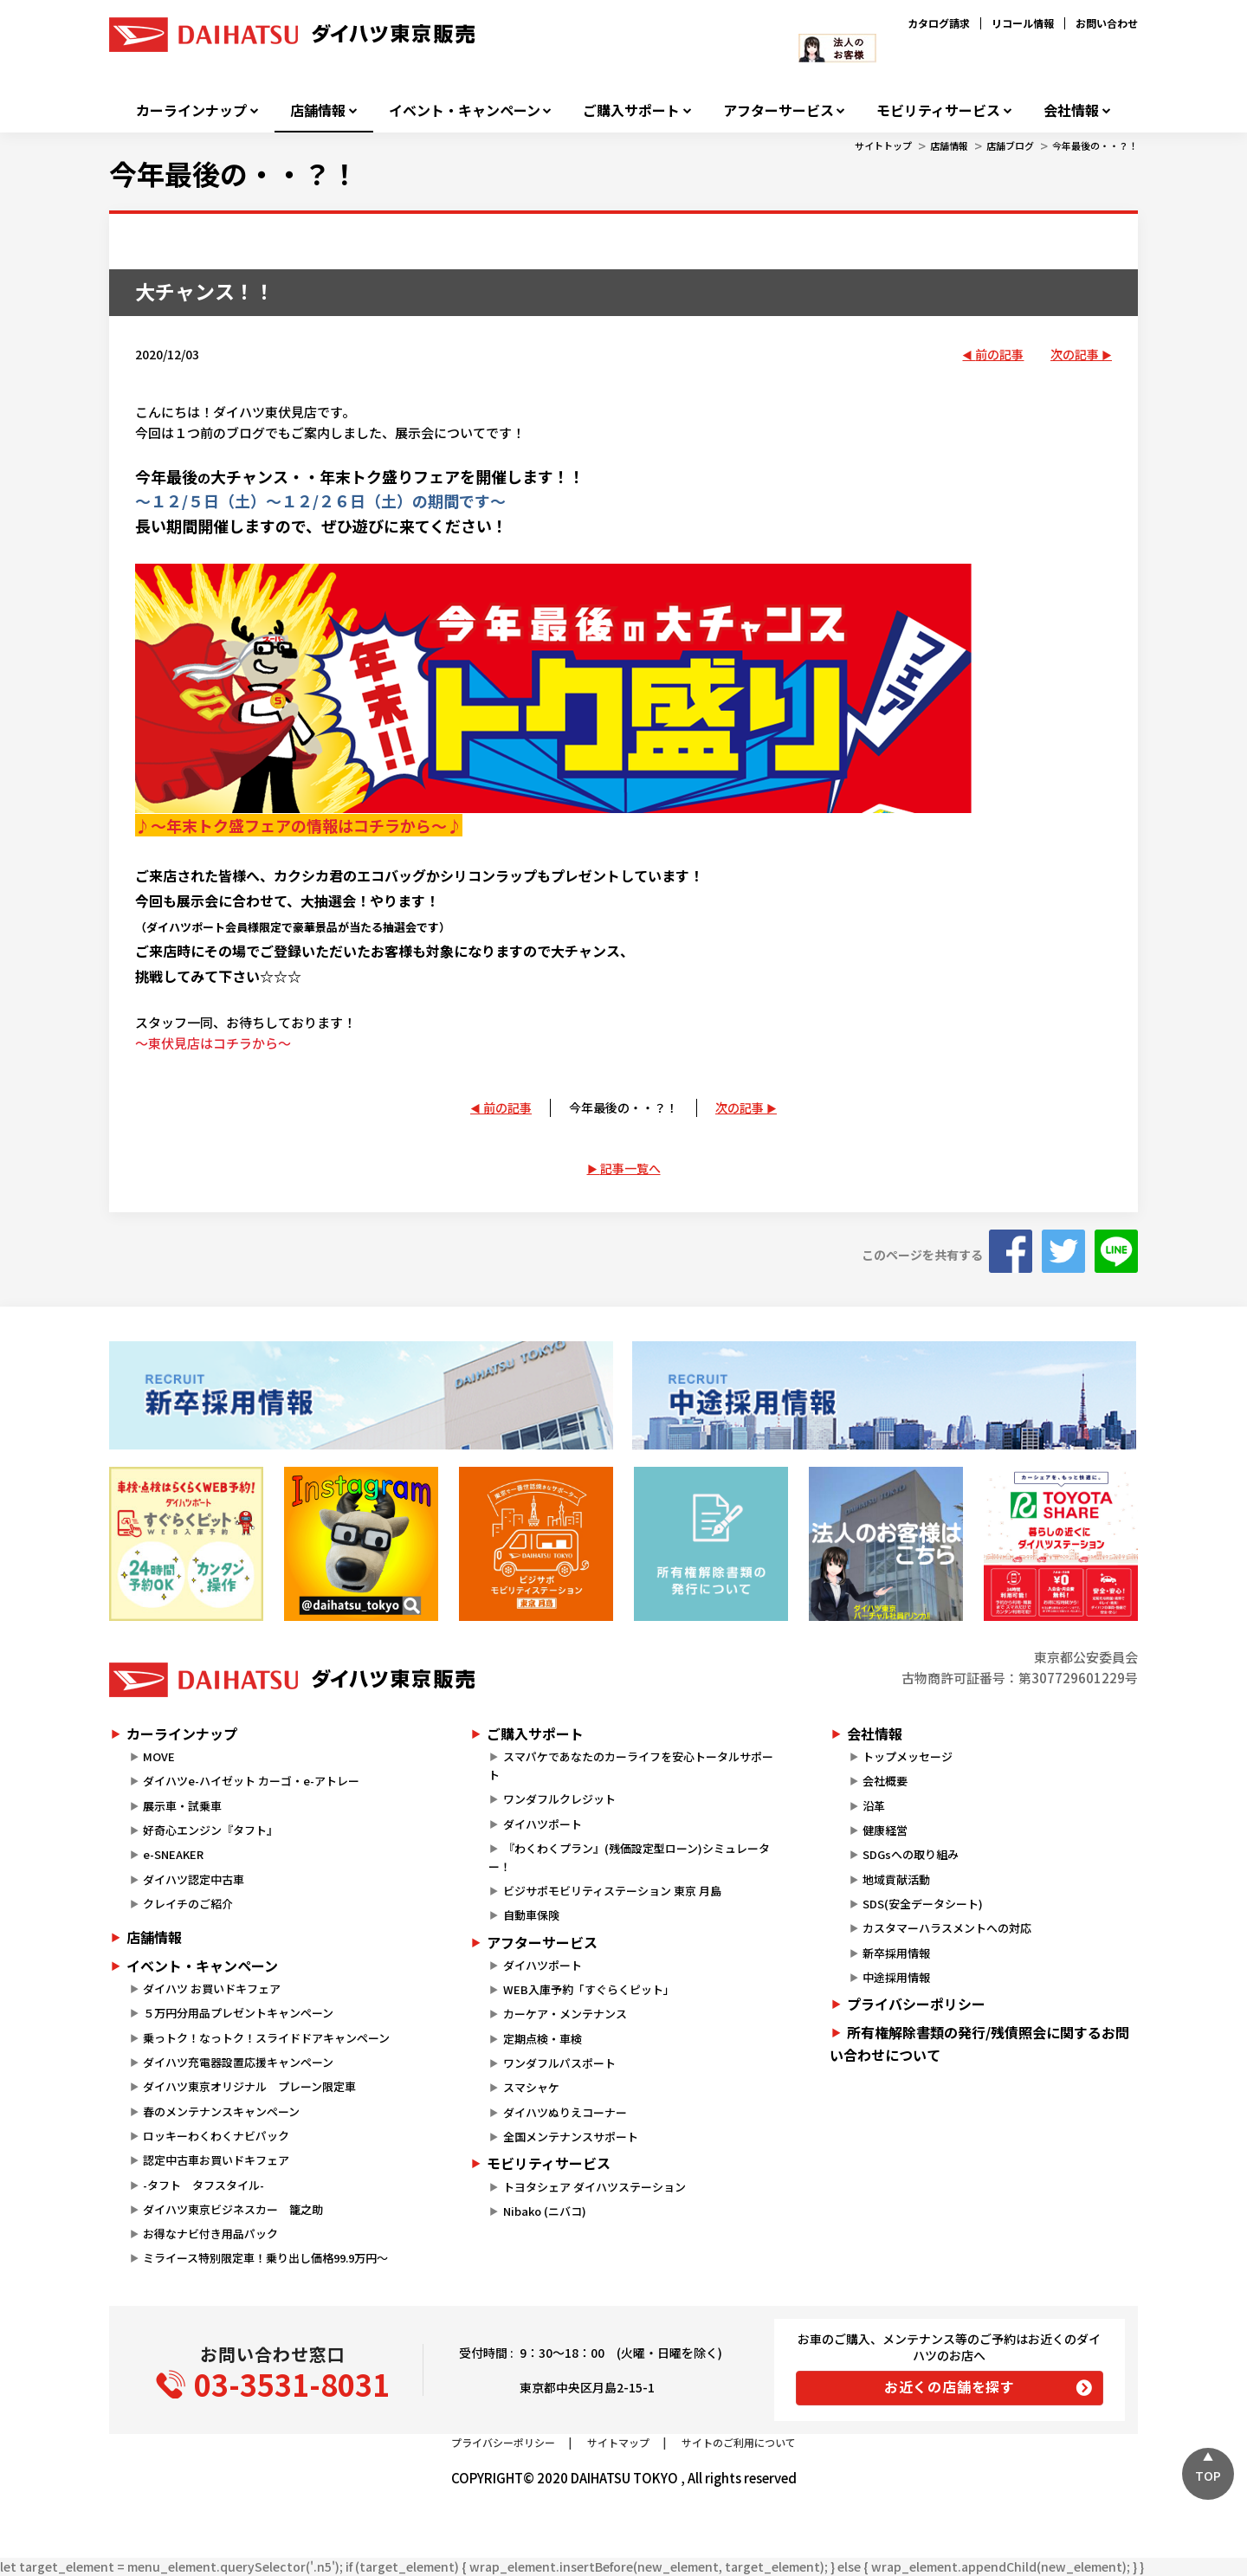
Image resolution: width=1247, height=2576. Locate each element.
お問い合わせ (1107, 23)
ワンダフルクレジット (559, 1799)
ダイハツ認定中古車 (193, 1879)
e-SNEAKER (173, 1854)
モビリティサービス (938, 110)
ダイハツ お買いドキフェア (212, 1988)
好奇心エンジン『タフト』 (210, 1830)
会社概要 (885, 1780)
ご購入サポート (631, 110)
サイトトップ (883, 145)
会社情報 (1071, 110)
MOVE (159, 1756)
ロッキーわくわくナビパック (216, 2135)
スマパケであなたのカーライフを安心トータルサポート (630, 1765)
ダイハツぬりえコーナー (565, 2112)
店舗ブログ (1010, 145)
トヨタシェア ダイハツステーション (594, 2187)
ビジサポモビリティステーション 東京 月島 (612, 1890)
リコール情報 (1023, 23)
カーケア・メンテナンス (565, 2013)
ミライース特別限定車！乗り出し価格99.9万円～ (265, 2258)
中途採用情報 (896, 1977)
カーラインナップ (191, 110)
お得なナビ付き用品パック (216, 2233)
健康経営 (885, 1830)
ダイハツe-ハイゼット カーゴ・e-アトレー (251, 1780)
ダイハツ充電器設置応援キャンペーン (238, 2062)
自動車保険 (531, 1915)
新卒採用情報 (896, 1953)
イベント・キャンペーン (464, 110)
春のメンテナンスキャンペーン (221, 2111)
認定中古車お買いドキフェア (216, 2160)
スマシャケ (531, 2087)
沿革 (874, 1806)
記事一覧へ (630, 1168)
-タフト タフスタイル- (203, 2185)
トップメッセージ (908, 1756)
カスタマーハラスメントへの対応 (947, 1928)
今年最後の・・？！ (1095, 145)
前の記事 (999, 354)
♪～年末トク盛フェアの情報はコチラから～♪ (298, 825)
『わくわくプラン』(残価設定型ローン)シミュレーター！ (628, 1857)
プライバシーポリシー (916, 2003)
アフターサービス (778, 110)
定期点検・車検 (542, 2038)
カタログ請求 (939, 23)
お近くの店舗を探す (949, 2386)
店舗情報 (318, 110)
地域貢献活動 (896, 1879)
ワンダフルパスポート (559, 2063)
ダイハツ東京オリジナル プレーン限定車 (249, 2086)
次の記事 (1074, 354)
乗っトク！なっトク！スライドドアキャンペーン (266, 2038)
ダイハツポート (542, 1824)
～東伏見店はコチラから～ (213, 1043)
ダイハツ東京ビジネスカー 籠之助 (233, 2209)
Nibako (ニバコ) (544, 2211)
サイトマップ (618, 2442)
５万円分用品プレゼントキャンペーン (238, 2013)
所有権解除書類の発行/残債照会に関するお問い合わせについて (979, 2043)
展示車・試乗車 (182, 1806)
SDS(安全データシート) (923, 1903)
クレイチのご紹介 (188, 1903)
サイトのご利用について (739, 2442)
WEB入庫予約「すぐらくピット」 (589, 1989)
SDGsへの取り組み (911, 1854)
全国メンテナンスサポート (570, 2136)
